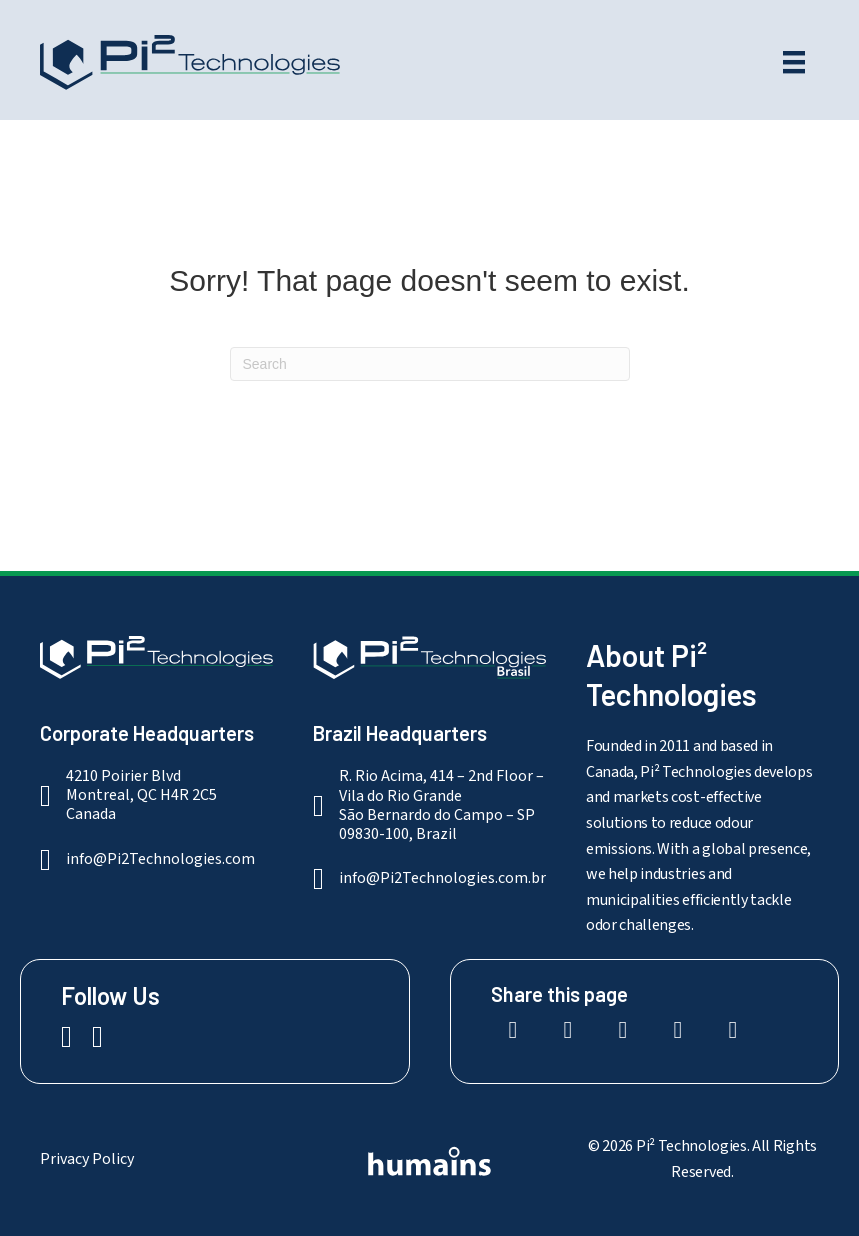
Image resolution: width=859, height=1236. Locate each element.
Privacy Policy (87, 1159)
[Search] (430, 364)
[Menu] (794, 62)
